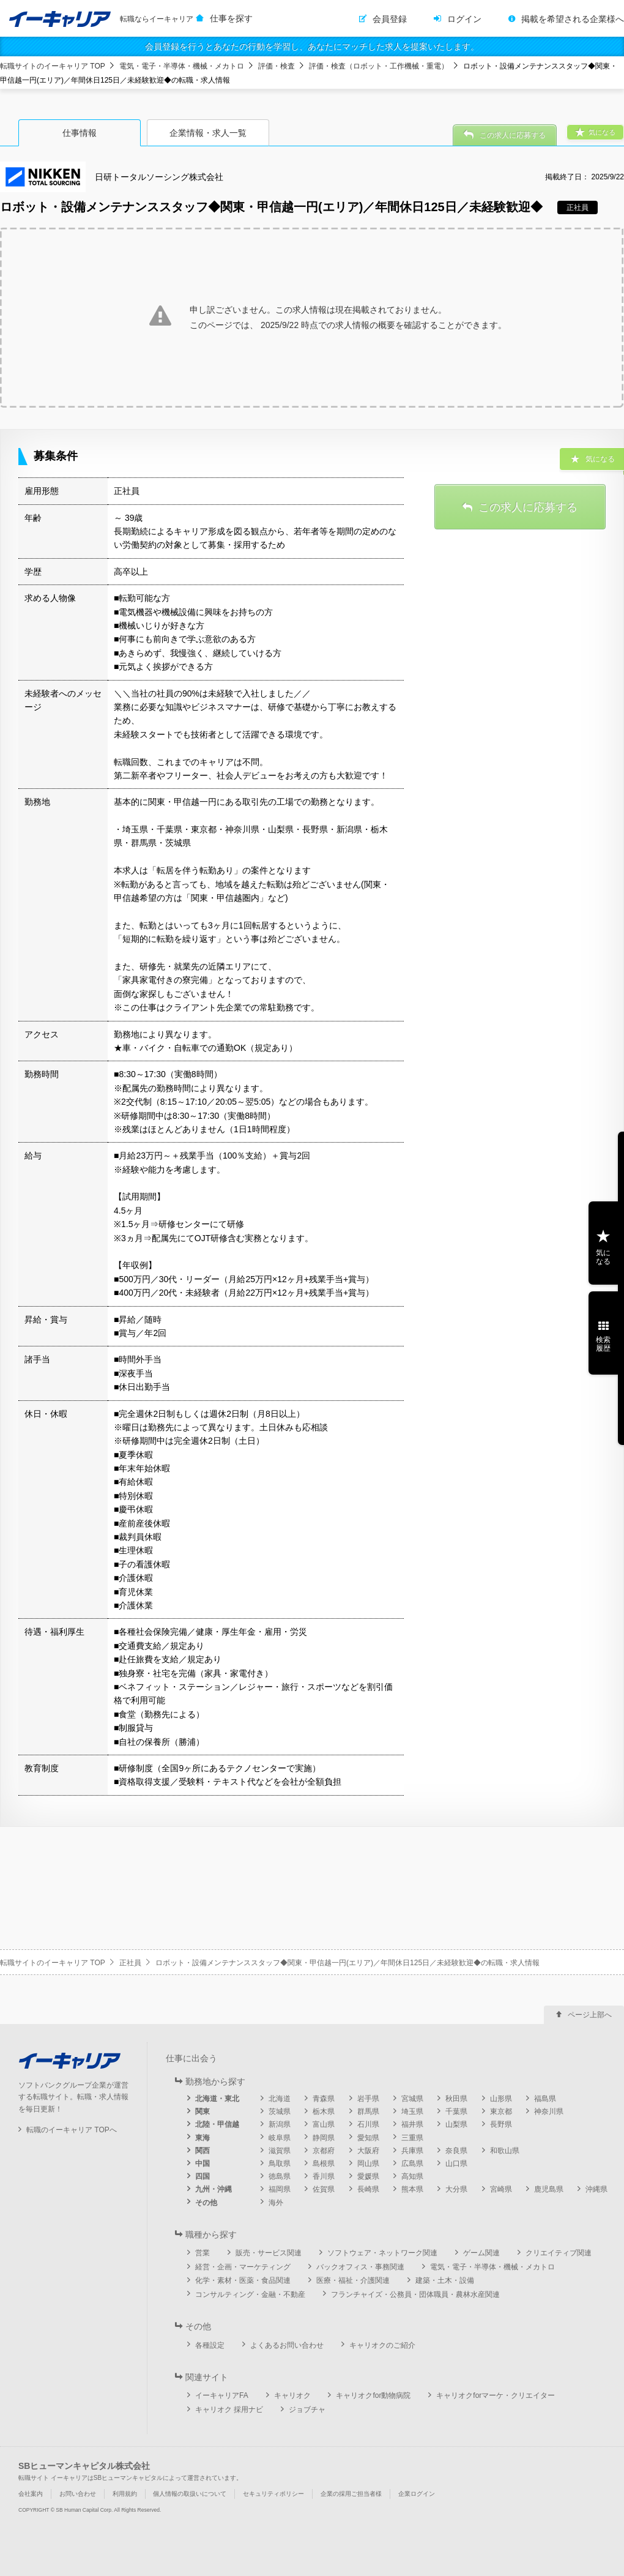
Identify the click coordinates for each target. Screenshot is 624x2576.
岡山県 (368, 2163)
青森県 (324, 2098)
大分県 (456, 2189)
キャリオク (292, 2395)
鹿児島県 (548, 2189)
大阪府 (368, 2150)
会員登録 (390, 19)
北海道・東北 (217, 2098)
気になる (603, 1257)
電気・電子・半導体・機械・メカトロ (181, 66)
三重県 (412, 2138)
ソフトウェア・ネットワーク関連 (382, 2253)
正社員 (130, 1962)
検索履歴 (603, 1344)
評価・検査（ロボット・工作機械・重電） (378, 66)
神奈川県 (548, 2111)
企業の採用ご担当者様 (351, 2493)
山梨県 (456, 2124)
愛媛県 (368, 2176)
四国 (202, 2176)
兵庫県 (412, 2150)
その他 (206, 2202)
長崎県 (368, 2189)
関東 (202, 2111)
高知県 (412, 2176)
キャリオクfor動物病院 (373, 2395)
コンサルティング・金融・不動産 (250, 2294)
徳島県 (280, 2176)
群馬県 (368, 2111)
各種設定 (210, 2345)
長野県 (501, 2124)
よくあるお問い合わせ (287, 2345)
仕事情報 (79, 133)
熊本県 (412, 2189)
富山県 (324, 2124)
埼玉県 (412, 2111)
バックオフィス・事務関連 (360, 2267)
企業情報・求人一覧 (208, 133)
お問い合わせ (77, 2493)
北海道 (280, 2098)
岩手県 (368, 2098)
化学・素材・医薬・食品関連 (243, 2280)
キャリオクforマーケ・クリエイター (495, 2395)
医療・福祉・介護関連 (353, 2280)
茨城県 (280, 2111)
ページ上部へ (590, 2014)
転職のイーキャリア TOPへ (71, 2130)
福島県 (545, 2098)
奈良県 (456, 2150)
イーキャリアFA (221, 2395)
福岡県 (280, 2189)
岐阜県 (280, 2138)
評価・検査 (276, 66)
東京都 (501, 2111)
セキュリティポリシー (273, 2493)
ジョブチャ (307, 2409)
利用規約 (125, 2493)
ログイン (464, 19)
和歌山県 (504, 2150)
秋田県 (456, 2098)
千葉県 (456, 2111)
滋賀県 (280, 2150)
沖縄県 (596, 2189)
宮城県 (412, 2098)
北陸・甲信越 (217, 2124)
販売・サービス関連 (269, 2253)
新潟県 (280, 2124)
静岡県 (324, 2138)
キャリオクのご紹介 (382, 2345)
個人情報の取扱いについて (189, 2493)
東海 (202, 2138)
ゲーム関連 (481, 2253)
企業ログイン (416, 2493)
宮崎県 (501, 2189)
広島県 (412, 2163)
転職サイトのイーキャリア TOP (52, 66)
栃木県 (324, 2111)
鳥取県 (280, 2163)
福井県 (412, 2124)
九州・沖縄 (213, 2189)
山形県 (501, 2098)
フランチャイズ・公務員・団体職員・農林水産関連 (415, 2294)
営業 (202, 2253)
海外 (276, 2202)
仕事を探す (231, 18)
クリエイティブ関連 (559, 2253)
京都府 (324, 2150)
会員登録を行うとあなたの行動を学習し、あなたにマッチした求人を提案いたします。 (312, 46)
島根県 (324, 2163)
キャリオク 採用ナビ (229, 2409)
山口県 (456, 2163)
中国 (202, 2163)
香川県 (324, 2176)
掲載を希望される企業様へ (572, 19)
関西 (202, 2150)
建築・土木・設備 (444, 2280)
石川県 (368, 2124)
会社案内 (30, 2493)
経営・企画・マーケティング (243, 2267)
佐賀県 (324, 2189)
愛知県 (368, 2138)
